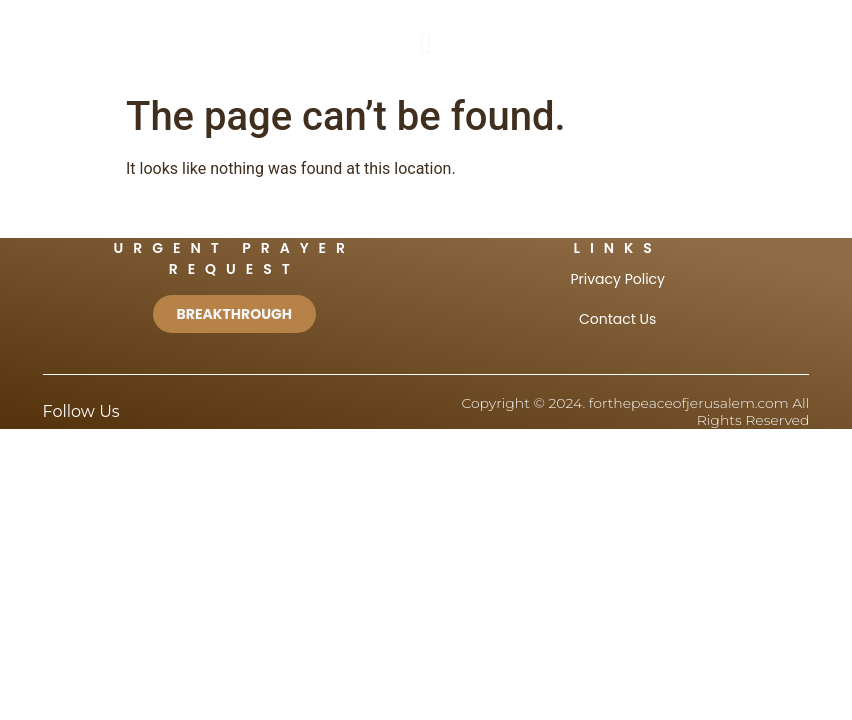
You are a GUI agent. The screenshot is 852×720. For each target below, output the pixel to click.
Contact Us (617, 319)
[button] (426, 42)
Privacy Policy (617, 279)
